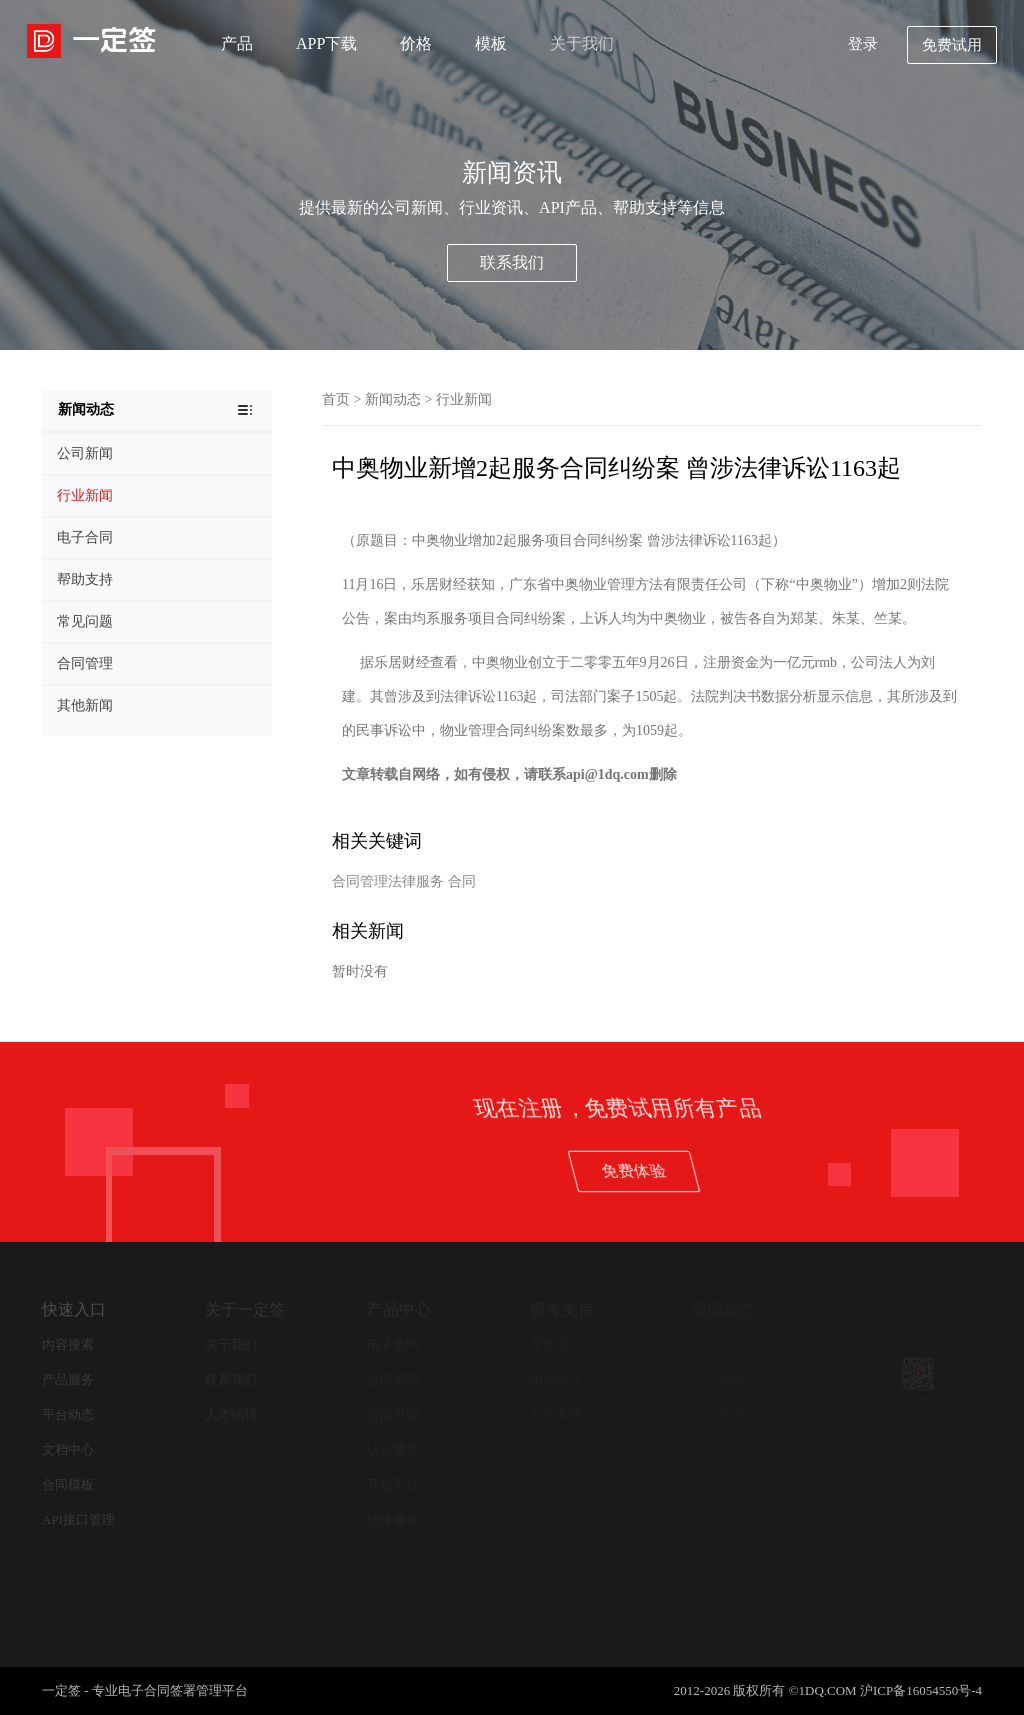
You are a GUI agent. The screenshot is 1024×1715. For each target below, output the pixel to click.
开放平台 (393, 1484)
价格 (416, 43)
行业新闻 (464, 399)
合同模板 (68, 1484)
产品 (237, 43)
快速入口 (74, 1309)
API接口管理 (78, 1519)
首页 (336, 399)
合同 (462, 881)
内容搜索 (68, 1344)
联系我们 (512, 262)
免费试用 (952, 45)
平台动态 (68, 1414)
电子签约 (393, 1344)
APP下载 (326, 43)
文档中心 (68, 1449)
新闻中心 (718, 1344)
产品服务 (68, 1379)
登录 (863, 44)
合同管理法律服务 (388, 881)
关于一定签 (245, 1309)
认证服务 (393, 1449)
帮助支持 (556, 1344)
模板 (491, 43)
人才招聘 (231, 1414)
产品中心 (399, 1309)
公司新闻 (718, 1379)
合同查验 (393, 1414)
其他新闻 (718, 1414)
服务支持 (562, 1309)
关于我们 (582, 43)
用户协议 (556, 1379)
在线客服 (556, 1414)
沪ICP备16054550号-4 (921, 1690)
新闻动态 (393, 399)
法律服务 (393, 1519)
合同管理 (393, 1379)
